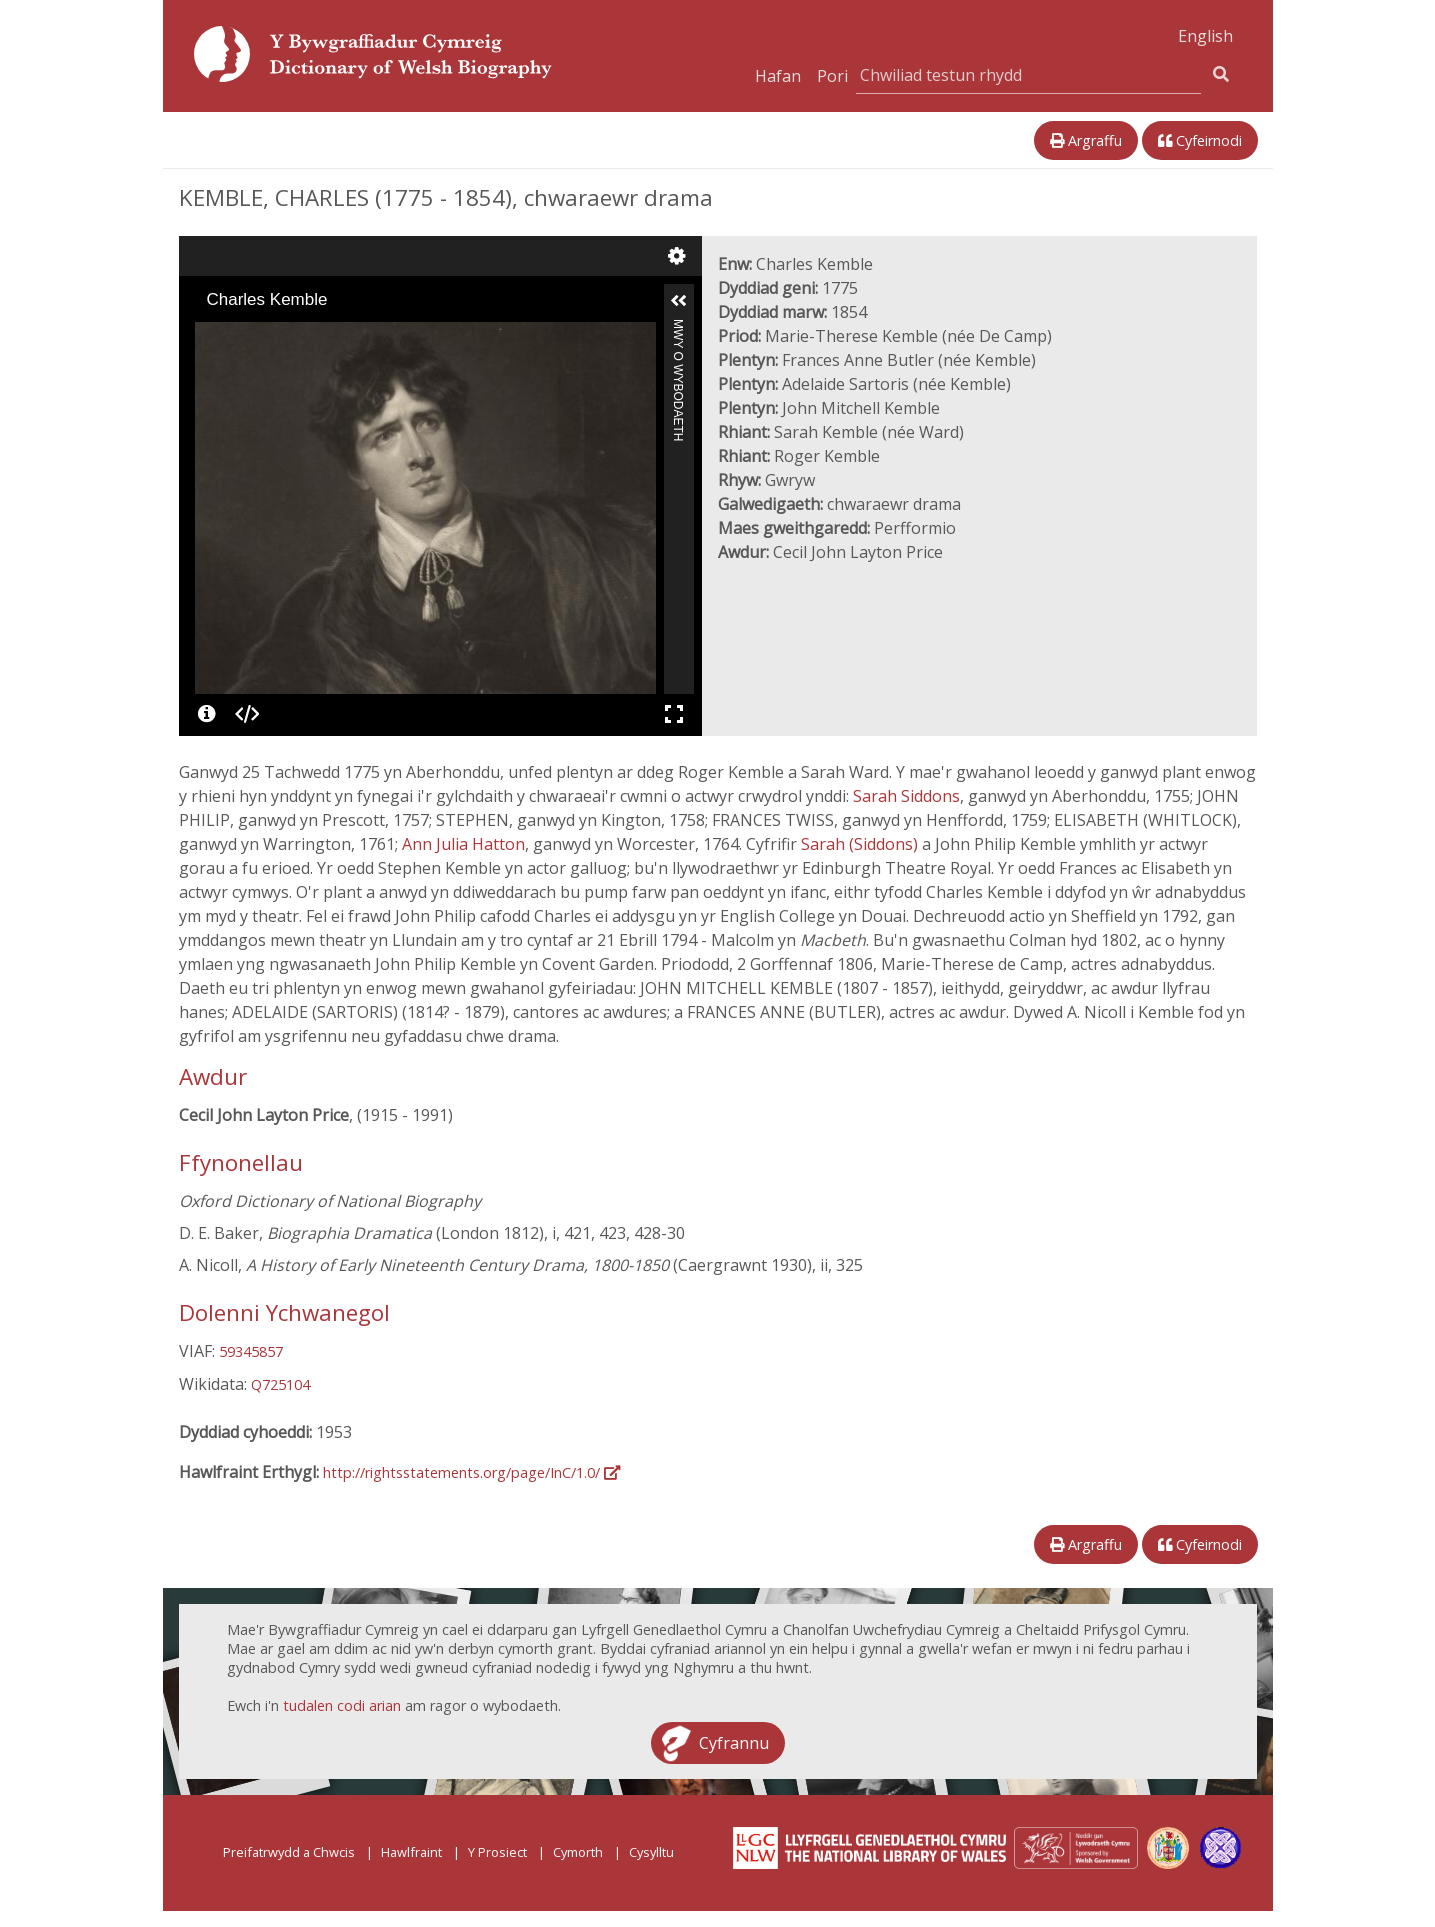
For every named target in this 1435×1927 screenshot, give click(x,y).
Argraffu (1086, 140)
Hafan (778, 76)
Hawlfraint (411, 1852)
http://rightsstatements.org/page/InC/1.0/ (471, 1472)
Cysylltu (651, 1852)
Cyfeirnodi (1200, 140)
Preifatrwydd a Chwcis (289, 1852)
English (1205, 36)
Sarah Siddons (906, 796)
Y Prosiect (497, 1852)
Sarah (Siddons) (861, 844)
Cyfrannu (734, 1743)
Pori (832, 76)
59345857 (251, 1351)
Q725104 (280, 1384)
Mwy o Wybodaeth (678, 327)
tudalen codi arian (342, 1705)
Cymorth (578, 1852)
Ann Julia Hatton (463, 844)
